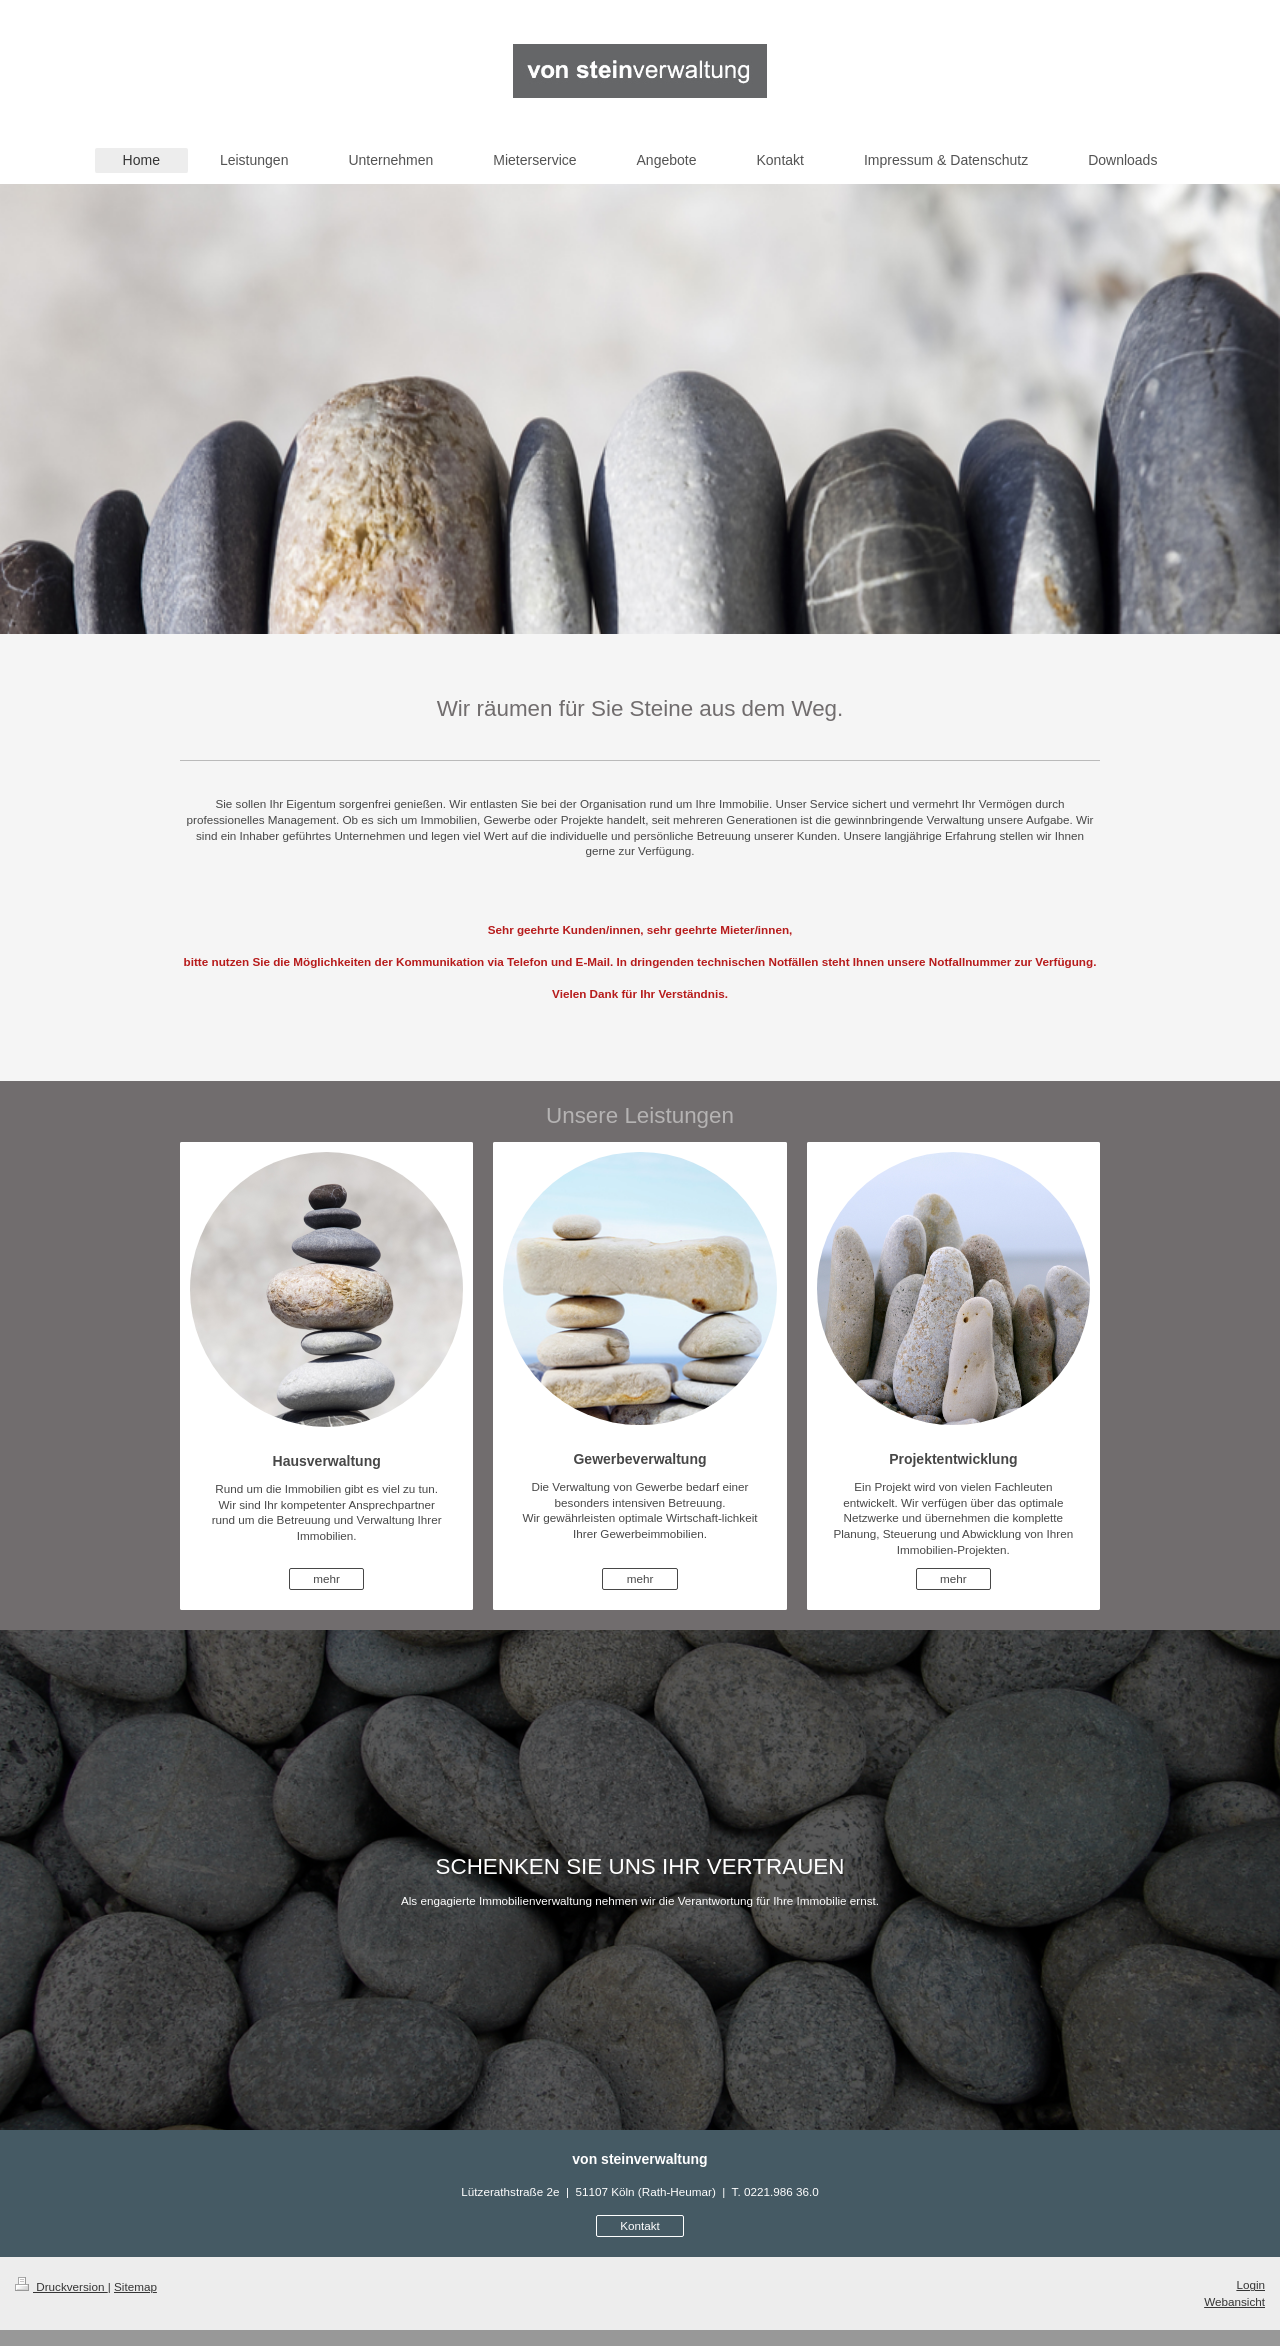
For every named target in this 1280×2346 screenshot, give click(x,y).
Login (1250, 2284)
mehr (326, 1578)
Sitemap (135, 2286)
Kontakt (640, 2225)
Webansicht (1234, 2301)
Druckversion (61, 2286)
